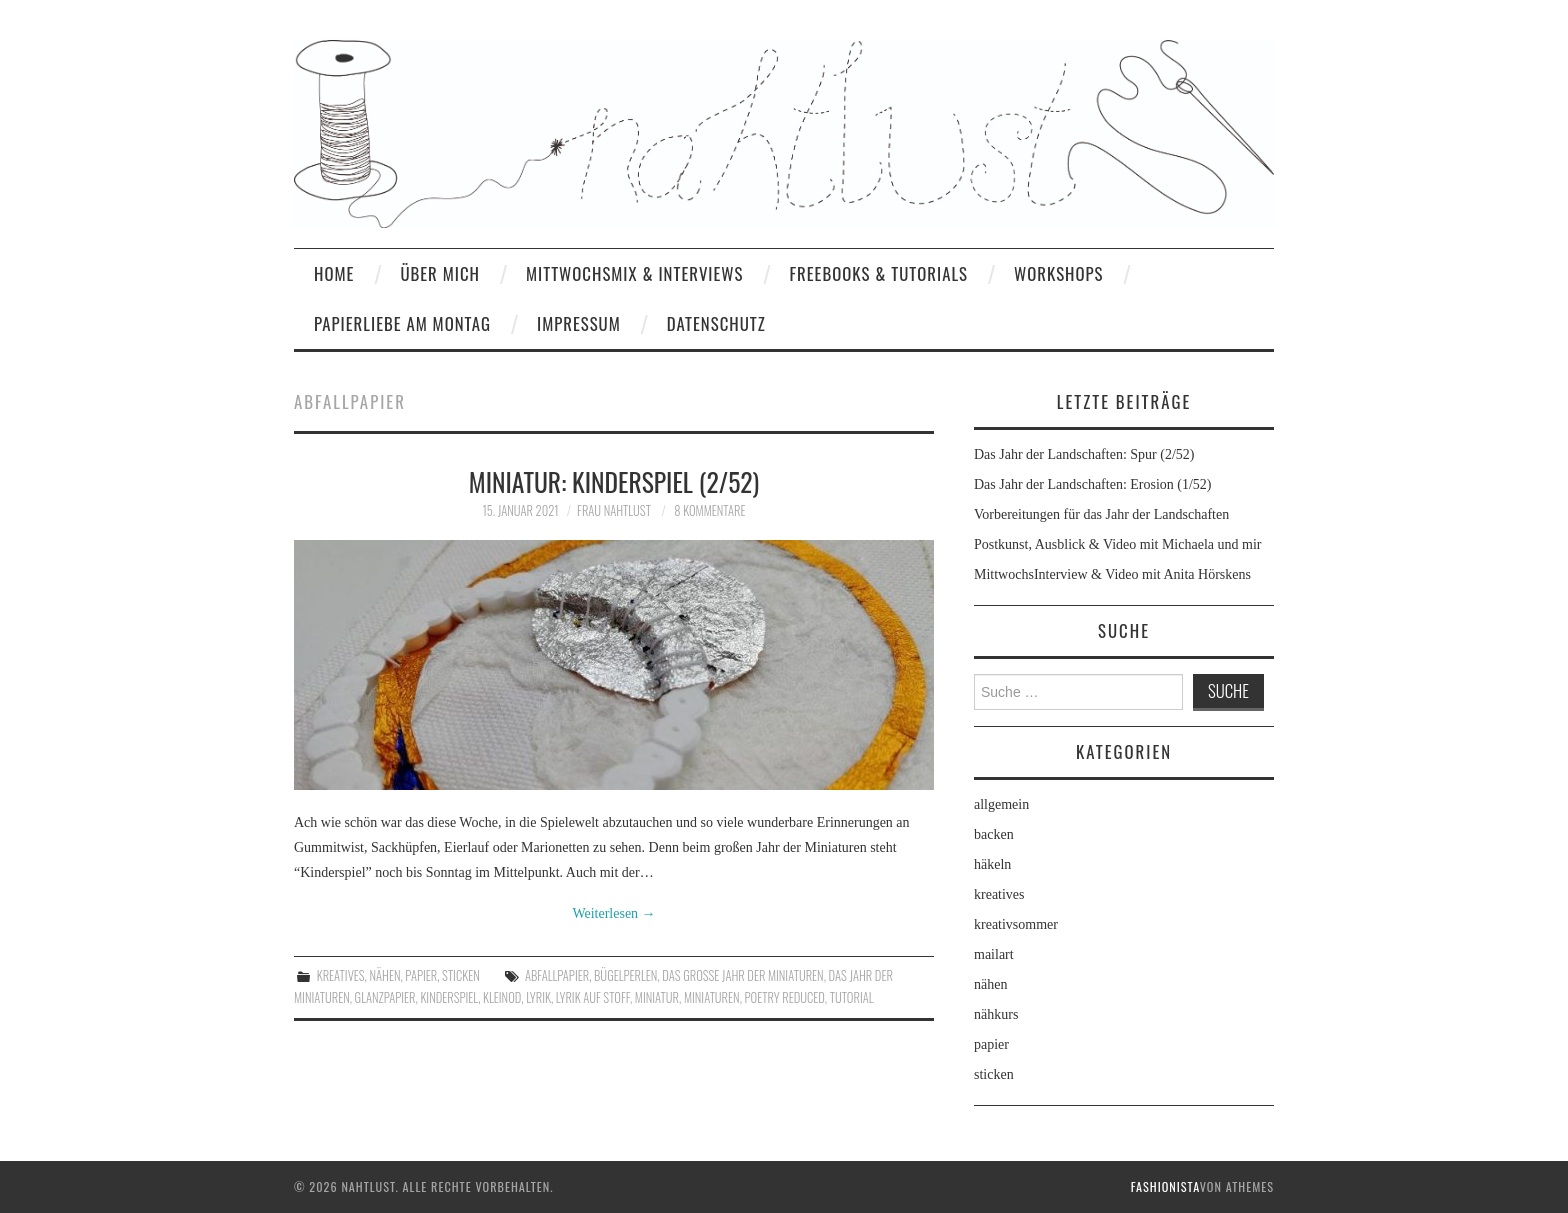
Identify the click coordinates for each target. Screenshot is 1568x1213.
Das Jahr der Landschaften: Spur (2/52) (1084, 454)
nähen (384, 975)
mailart (994, 954)
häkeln (992, 864)
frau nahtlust (614, 510)
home (334, 273)
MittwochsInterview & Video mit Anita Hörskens (1112, 574)
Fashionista (1165, 1186)
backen (994, 834)
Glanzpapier (385, 997)
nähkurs (996, 1014)
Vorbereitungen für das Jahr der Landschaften (1101, 514)
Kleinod (502, 997)
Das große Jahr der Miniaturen (742, 975)
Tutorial (852, 997)
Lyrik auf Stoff (593, 997)
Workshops (1059, 273)
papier (421, 975)
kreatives (341, 975)
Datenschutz (716, 323)
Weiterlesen (613, 913)
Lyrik (538, 997)
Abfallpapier (557, 975)
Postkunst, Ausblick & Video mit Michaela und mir (1117, 544)
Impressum (579, 323)
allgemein (1001, 804)
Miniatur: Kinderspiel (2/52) (614, 481)
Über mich (440, 273)
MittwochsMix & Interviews (635, 273)
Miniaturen (712, 997)
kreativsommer (1016, 924)
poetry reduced (785, 997)
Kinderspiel (449, 997)
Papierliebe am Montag (402, 323)
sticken (461, 975)
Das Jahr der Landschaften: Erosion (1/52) (1093, 484)
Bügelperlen (625, 975)
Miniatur (657, 997)
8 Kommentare (709, 510)
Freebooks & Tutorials (879, 273)
